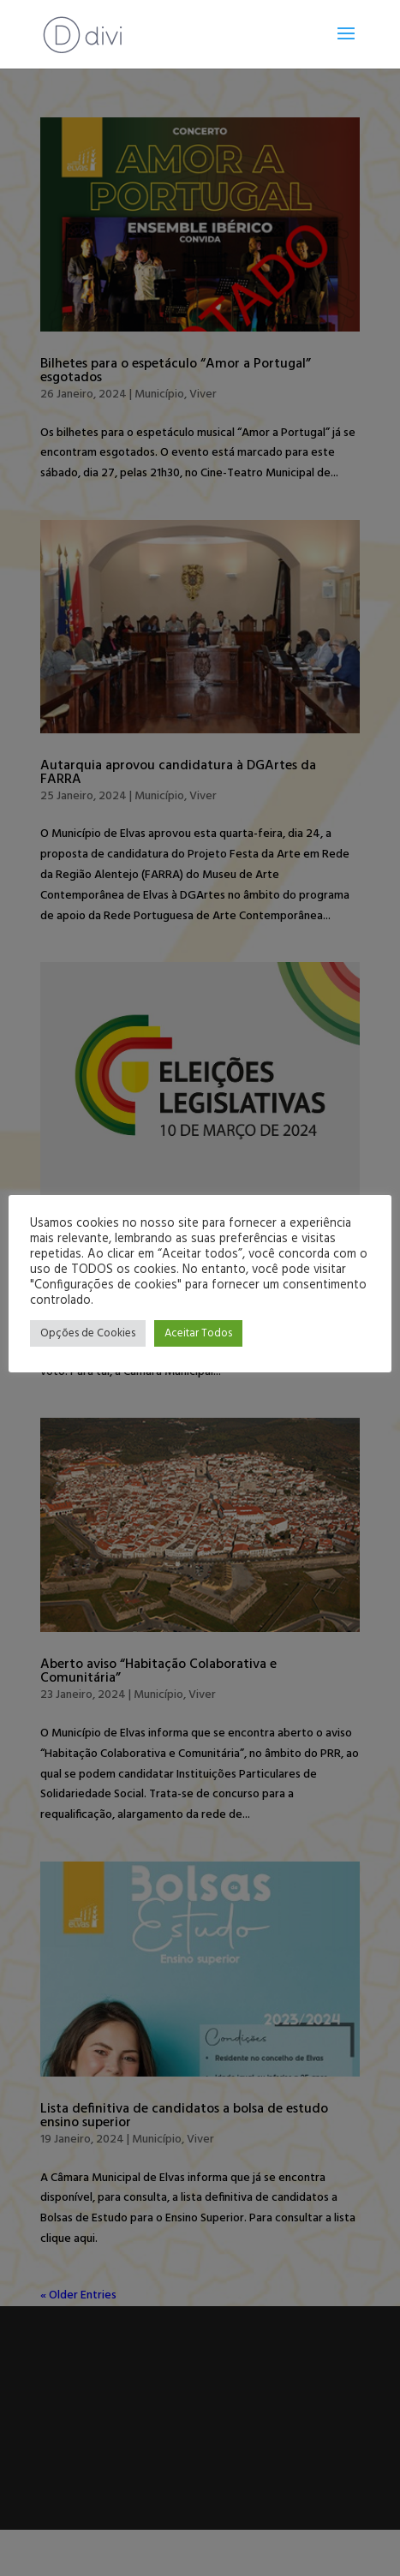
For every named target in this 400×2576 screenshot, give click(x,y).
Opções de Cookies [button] (87, 1333)
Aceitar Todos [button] (198, 1333)
